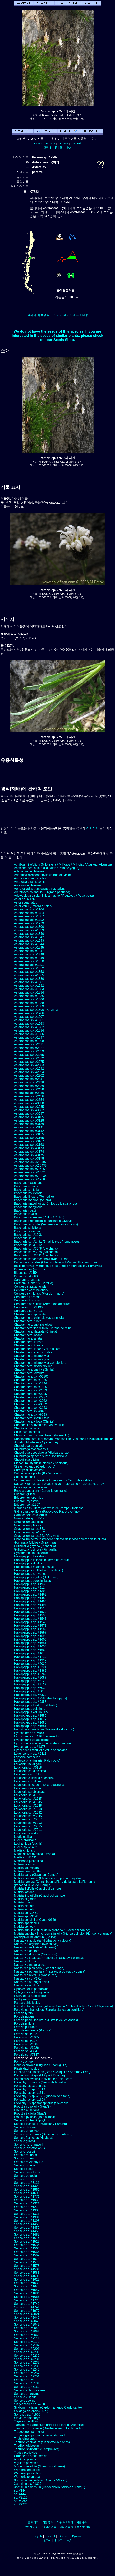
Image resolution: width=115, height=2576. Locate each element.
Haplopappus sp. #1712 (30, 1656)
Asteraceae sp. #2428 (29, 1089)
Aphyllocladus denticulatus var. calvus (40, 888)
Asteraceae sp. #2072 (29, 1058)
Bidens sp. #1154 (26, 1272)
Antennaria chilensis (27, 885)
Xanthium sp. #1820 (27, 2483)
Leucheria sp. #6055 (28, 1826)
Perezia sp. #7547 (26, 2054)
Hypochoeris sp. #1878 (29, 1746)
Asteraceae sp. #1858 (29, 971)
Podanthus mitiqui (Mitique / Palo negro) (41, 2075)
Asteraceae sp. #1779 (29, 923)
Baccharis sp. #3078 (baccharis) (36, 1248)
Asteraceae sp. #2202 (29, 1075)
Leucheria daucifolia (27, 1774)
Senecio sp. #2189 (26, 2345)
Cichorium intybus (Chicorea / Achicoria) (41, 1463)
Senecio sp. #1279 (26, 2206)
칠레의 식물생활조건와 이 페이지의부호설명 (57, 315)
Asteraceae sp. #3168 (29, 1144)
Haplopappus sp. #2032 (30, 1663)
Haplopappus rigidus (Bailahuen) (36, 1577)
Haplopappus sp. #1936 (30, 1584)
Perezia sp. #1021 (26, 2034)
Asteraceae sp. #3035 (29, 1106)
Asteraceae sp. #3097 (29, 1113)
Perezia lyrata (23, 2013)
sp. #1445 (20, 2494)
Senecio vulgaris (25, 2397)
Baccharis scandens (27, 1231)
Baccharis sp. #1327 (28, 1238)
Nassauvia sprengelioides (31, 1982)
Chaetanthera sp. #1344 (30, 1383)
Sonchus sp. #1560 (27, 2414)
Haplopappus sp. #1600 (30, 1639)
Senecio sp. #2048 (26, 2328)
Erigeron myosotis (26, 1501)
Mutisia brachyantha (27, 1871)
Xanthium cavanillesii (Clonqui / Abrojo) (40, 2480)
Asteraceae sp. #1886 (29, 999)
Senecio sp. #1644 (26, 2286)
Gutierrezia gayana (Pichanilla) (35, 1546)
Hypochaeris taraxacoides (31, 1739)
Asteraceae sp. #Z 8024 (30, 1172)
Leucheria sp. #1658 (28, 1809)
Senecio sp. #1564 (26, 2251)
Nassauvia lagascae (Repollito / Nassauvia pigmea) (49, 1957)
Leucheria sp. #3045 (28, 1816)
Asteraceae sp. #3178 (29, 1158)
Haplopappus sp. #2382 (30, 1670)
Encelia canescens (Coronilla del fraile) (40, 1490)
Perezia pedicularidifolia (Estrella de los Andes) (46, 2020)
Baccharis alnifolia (26, 1189)
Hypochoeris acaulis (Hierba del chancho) (42, 1743)
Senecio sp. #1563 (26, 2248)
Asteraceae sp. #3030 (29, 1103)
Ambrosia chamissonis (29, 881)
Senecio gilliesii (24, 2141)
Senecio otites (23, 2168)
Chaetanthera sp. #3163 (30, 1407)
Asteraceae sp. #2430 (29, 1092)
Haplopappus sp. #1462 (30, 1594)
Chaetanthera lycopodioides (33, 1352)
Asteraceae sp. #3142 (29, 1131)
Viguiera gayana (25, 2459)
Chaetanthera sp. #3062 (30, 1404)
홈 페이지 (33, 2522)
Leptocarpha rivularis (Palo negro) (37, 1760)
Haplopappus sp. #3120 (30, 1681)
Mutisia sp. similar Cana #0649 (35, 1919)
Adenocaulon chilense (29, 871)
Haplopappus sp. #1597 (30, 1632)
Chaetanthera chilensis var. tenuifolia (39, 1317)
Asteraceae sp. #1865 (29, 975)
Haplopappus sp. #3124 (30, 1587)
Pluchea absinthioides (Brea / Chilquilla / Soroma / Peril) (52, 2072)
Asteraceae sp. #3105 (29, 1117)
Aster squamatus (25, 902)
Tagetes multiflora (26, 2421)
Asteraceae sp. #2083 (29, 1065)
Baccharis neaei (25, 1210)
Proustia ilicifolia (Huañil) (31, 2113)
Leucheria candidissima (30, 1771)
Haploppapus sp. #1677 (30, 1719)
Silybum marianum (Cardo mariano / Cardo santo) (48, 2407)
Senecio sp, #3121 (26, 2182)
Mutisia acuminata (26, 1867)
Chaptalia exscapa (26, 1428)
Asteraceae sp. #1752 (29, 919)
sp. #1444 (20, 2490)
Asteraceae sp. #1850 (29, 961)
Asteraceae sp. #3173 (29, 1148)
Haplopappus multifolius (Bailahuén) (38, 1570)
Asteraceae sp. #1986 (29, 1034)
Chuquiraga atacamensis (31, 1449)
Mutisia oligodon (25, 1899)
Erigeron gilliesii (24, 1494)
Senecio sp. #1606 (26, 2276)
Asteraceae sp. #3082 (29, 1110)
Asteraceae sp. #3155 (29, 1134)
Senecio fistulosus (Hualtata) (33, 2137)
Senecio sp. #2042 (26, 2317)
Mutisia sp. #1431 (26, 1912)
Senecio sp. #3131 (26, 2383)
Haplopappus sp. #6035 (30, 1688)
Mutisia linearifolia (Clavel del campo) (39, 1895)
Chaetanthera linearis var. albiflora (37, 1348)
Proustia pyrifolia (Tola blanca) (34, 2117)
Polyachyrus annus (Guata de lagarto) (40, 2082)
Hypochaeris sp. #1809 (29, 1733)
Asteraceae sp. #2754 (29, 1099)
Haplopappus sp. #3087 (30, 1677)
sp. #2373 (20, 2504)
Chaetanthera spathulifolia (32, 1418)
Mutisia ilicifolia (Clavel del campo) (37, 1888)
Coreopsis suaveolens (29, 1470)
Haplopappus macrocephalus (34, 1566)
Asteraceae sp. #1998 (29, 1041)
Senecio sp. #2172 (26, 2341)
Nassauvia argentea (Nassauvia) (36, 1944)
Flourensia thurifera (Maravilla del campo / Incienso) (49, 1508)
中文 (69, 147)
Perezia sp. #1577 (26, 2040)
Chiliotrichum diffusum (29, 1432)
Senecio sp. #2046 (26, 2321)
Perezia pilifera (24, 2023)
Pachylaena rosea (26, 1999)
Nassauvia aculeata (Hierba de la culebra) (42, 1940)
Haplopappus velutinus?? (31, 1712)
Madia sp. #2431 (25, 1857)
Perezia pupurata (25, 2027)
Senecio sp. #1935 (26, 2200)
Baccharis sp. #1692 (28, 1245)
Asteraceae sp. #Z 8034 (30, 1175)
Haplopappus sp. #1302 (30, 1591)
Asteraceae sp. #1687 (29, 916)
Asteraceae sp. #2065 (29, 1054)
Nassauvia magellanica (30, 1964)
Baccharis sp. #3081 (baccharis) (36, 1255)
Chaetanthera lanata (28, 1338)
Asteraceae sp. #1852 (29, 968)
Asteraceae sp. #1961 (29, 1020)
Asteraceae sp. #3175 (29, 1155)
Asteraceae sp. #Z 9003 (30, 1179)
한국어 (47, 147)
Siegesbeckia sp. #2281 (30, 2404)
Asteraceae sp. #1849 (29, 958)
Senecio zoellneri (25, 2400)
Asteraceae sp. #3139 (29, 1124)
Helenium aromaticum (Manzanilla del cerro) (44, 1729)
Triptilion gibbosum (27, 2445)
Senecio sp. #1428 (26, 2186)
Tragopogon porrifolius (29, 2431)
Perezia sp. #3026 (26, 2047)
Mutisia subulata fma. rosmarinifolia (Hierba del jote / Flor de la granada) (63, 1933)
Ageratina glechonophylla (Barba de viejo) (42, 874)
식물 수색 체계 (65, 2522)
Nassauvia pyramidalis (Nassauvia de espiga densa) (49, 1971)
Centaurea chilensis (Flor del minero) (39, 1293)
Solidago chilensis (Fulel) (31, 2411)
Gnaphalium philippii (28, 1525)
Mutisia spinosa (24, 1926)
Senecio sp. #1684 (26, 2293)
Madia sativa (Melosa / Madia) (34, 1854)
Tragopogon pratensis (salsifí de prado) (40, 2435)
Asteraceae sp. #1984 (29, 1030)
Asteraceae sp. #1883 (29, 989)
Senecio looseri (24, 2151)
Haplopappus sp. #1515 (30, 1608)
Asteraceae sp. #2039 (29, 1051)
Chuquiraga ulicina (26, 1459)
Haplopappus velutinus (29, 1708)
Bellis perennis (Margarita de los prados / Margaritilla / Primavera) (58, 1265)
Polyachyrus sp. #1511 (29, 2092)
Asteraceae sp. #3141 (29, 1127)
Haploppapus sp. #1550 (30, 1715)
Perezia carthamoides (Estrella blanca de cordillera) (49, 2009)
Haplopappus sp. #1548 (30, 1622)
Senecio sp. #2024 (26, 2314)
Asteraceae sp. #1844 (29, 944)
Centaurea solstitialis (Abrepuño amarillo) (42, 1303)
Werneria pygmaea (27, 2476)
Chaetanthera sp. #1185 (30, 1380)
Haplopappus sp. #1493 (30, 1601)
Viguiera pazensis (26, 2463)
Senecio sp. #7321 (26, 2203)
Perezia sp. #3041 (26, 2051)
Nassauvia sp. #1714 (28, 1978)
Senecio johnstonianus (29, 2148)
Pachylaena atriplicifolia (30, 1995)
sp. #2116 (20, 2497)
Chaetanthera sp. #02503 (31, 1376)
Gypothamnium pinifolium (31, 1553)
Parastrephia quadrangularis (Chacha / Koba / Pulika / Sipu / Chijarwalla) (63, 2006)
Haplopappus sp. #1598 (30, 1636)
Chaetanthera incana (28, 1335)
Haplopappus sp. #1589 (30, 1629)
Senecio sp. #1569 (26, 2255)
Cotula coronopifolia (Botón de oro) (38, 1473)
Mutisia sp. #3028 (26, 1916)
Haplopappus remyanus (30, 1573)
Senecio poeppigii (26, 2175)
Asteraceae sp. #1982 (29, 1027)
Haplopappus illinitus (28, 1563)
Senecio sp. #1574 (26, 2258)
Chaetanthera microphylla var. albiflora (40, 1362)
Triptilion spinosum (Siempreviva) (36, 2449)
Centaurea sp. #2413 (28, 1310)
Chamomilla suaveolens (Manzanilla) (39, 1425)
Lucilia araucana (25, 1840)
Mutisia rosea (23, 1902)
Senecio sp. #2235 (26, 2362)
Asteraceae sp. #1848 (29, 954)
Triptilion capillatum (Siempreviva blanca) (42, 2442)
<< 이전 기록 (49, 2526)
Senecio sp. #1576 (26, 2262)
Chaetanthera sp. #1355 (30, 1387)
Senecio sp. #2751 (26, 2376)
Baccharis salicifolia (27, 1227)
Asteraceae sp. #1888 (29, 1002)
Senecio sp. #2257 (26, 2373)
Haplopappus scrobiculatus (32, 1580)
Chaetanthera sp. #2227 (30, 1397)
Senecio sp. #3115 (26, 2379)
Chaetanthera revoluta (29, 1373)
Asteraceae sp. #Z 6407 (30, 1162)
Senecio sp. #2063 (26, 2335)
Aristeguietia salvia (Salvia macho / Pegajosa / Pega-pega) (54, 895)
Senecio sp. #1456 (26, 2224)
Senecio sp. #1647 (26, 2290)
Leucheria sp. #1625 (28, 1798)
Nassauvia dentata (26, 1950)
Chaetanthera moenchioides (33, 1366)
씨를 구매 (81, 2522)
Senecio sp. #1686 (26, 2296)
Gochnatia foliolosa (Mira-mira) (35, 1542)
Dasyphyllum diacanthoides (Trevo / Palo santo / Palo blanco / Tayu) (60, 1483)
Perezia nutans (24, 2016)
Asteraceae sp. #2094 (29, 1072)
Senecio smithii (24, 2179)
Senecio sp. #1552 (26, 2189)
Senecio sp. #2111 (26, 2338)
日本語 (58, 147)
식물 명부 (48, 2522)
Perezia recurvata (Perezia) (32, 2030)
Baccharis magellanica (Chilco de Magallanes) (45, 1203)
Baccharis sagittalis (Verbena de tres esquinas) (46, 1224)
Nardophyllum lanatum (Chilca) (35, 1937)
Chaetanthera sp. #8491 (30, 1411)
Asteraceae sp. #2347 (29, 1079)
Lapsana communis (27, 1757)
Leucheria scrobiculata (29, 1791)
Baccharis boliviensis (28, 1193)
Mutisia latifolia (24, 1892)
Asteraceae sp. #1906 (29, 1013)
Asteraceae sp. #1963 (29, 1023)
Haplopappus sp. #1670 (30, 1653)
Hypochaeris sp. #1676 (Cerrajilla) (37, 1736)
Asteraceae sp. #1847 (29, 951)
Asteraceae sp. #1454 (29, 913)
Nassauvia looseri (26, 1961)
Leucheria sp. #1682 (28, 1812)
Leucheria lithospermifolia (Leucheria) (39, 1784)
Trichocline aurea (25, 2438)
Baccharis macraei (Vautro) (32, 1200)
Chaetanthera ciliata (27, 1321)
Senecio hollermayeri (28, 2144)
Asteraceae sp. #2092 (29, 1068)
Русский (76, 143)
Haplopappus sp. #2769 (30, 1674)
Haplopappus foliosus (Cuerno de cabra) (41, 1560)
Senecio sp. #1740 (26, 2303)
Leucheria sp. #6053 (28, 1822)
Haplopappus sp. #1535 (30, 1615)
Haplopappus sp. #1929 (30, 1660)
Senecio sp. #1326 (26, 2213)
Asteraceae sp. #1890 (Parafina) (36, 1009)
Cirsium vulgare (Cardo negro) (34, 1466)
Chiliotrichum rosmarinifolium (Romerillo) (41, 1435)
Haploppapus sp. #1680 (30, 1722)
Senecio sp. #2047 (26, 2324)
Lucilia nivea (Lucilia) (28, 1843)
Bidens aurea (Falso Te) (30, 1269)
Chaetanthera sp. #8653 (30, 1414)
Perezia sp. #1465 (26, 2037)
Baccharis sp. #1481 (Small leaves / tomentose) (46, 1241)
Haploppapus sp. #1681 (30, 1726)
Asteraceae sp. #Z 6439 (30, 1165)
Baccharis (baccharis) (29, 1182)
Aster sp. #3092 (24, 899)
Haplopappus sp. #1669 (30, 1649)
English (38, 143)
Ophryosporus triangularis (31, 1992)
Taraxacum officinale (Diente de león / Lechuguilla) (48, 2428)
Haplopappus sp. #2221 (30, 1667)
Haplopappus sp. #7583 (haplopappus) (40, 1698)
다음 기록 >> (67, 2526)
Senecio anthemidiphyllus (31, 2120)
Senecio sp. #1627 (26, 2279)
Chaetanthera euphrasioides (33, 1324)
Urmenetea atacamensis (30, 2456)
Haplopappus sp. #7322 (30, 1694)
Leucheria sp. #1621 (28, 1795)
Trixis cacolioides (25, 2452)
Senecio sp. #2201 (26, 2348)
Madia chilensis (24, 1850)
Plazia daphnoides (26, 2068)
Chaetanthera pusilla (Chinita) (34, 1369)
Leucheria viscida (26, 1833)
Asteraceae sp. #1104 (29, 909)
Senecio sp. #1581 (26, 2269)
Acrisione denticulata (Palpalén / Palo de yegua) (46, 868)
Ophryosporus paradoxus (31, 1989)
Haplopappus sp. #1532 (30, 1611)
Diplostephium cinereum (30, 1487)
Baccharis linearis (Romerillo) (34, 1196)
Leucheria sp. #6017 (28, 1819)
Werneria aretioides (27, 2469)
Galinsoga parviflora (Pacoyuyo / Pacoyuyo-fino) (47, 1511)
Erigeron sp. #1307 (27, 1504)
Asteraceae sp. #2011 (29, 1044)
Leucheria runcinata (27, 1788)
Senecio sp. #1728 (26, 2300)
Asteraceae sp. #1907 (29, 1016)
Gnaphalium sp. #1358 (29, 1528)
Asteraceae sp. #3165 (29, 1137)
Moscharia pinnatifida (28, 1861)
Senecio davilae (25, 2127)
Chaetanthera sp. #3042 (30, 1400)
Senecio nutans (24, 2165)
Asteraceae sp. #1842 (29, 937)
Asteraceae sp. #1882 (29, 985)
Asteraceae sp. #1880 (29, 978)
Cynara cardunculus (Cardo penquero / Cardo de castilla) (53, 1480)
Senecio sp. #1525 (26, 2241)
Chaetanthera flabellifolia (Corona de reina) (43, 1328)
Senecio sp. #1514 (26, 2238)
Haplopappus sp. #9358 (30, 1701)
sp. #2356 (20, 2501)
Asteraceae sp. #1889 (29, 1006)
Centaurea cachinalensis (31, 1290)
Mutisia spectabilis (26, 1923)
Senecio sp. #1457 (26, 2227)
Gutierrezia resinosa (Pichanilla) (36, 1549)
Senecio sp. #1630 (26, 2283)
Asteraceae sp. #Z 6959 (30, 1169)
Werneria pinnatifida (27, 2473)
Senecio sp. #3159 (26, 2386)
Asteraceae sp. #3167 (29, 1141)
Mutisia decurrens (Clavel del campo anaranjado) (47, 1878)
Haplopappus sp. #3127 (30, 1684)
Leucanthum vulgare (28, 1764)
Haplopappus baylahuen (30, 1556)
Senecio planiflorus (27, 2172)
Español (50, 143)
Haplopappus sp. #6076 (30, 1691)
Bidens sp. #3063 (26, 1276)
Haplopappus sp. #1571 (30, 1625)
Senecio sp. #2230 (26, 2355)
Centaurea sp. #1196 (28, 1307)
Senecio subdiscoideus (29, 2390)
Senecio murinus (25, 2155)
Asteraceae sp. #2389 (29, 1086)
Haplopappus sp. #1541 (30, 1618)
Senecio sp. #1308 (26, 2210)
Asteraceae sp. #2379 (29, 1082)
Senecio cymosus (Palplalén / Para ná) (40, 2123)
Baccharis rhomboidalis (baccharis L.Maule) (43, 1220)
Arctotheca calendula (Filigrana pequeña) (42, 892)
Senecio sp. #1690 (26, 2193)
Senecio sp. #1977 (26, 2310)
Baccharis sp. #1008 (28, 1234)
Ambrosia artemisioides (30, 878)
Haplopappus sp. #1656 (30, 1646)
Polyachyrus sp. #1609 (29, 2099)
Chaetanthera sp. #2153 (30, 1390)
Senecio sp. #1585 (26, 2272)
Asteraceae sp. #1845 (29, 947)
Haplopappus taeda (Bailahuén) (35, 1705)
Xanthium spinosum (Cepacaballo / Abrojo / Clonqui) (49, 2487)
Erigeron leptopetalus (28, 1497)
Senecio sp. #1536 (26, 2245)
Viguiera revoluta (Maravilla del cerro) (39, 2466)
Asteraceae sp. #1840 (29, 933)
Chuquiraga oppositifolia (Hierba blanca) (41, 1452)
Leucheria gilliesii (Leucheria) (34, 1777)
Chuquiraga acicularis (29, 1445)
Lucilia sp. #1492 (25, 1847)
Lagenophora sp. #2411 (30, 1753)
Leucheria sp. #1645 (28, 1802)
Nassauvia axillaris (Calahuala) (35, 1947)
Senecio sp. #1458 (26, 2231)
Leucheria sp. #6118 (28, 1767)
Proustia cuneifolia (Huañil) (32, 2106)
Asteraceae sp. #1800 (29, 926)
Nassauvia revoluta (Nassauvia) (35, 1975)
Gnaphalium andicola (28, 1521)
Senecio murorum (26, 2158)
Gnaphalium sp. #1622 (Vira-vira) (36, 1535)
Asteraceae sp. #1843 (29, 940)
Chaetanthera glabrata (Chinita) (35, 1331)
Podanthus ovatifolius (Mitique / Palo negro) (43, 2078)
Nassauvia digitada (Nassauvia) (35, 1954)
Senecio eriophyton (27, 2130)
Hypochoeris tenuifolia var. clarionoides (40, 1750)
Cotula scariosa (24, 1476)
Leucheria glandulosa (28, 1781)
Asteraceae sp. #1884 (29, 992)
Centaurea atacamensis (30, 1286)
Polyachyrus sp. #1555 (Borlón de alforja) (42, 2096)
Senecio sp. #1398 (26, 2220)
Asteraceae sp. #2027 (29, 1047)
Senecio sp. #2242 (26, 2369)
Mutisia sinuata (24, 1905)
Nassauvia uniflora (26, 1985)
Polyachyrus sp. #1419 (29, 2089)
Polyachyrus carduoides (30, 2085)
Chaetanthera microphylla (31, 1355)
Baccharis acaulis (26, 1186)
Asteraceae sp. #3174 (29, 1151)
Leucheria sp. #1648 (28, 1805)
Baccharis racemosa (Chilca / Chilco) (39, 1217)
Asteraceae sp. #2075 (29, 1061)
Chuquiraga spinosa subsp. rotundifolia (40, 1456)
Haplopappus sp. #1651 (30, 1643)
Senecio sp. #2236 (26, 2366)
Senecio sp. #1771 (26, 2196)
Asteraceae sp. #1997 (29, 1037)
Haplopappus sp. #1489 (30, 1598)
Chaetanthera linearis (28, 1345)
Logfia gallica (23, 1836)
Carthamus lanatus (27, 1279)
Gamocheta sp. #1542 (29, 1518)
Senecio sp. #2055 (26, 2331)
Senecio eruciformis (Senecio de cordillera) (43, 2134)
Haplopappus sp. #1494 (30, 1604)
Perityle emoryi (24, 2061)
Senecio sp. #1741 (26, 2307)
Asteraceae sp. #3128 (29, 1120)
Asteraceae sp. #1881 (29, 982)
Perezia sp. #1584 (26, 2044)
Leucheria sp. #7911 (28, 1829)
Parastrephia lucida (27, 2002)
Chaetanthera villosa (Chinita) (34, 1421)
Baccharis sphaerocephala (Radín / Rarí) (42, 1259)
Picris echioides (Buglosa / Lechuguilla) (40, 2065)
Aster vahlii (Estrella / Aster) (33, 906)
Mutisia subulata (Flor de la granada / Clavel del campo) (52, 1930)
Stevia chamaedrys (27, 2418)
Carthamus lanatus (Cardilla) (33, 1283)
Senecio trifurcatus (26, 2393)
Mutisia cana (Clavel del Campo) (36, 1874)
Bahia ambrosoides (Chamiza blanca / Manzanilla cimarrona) (55, 1262)
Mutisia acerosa (24, 1864)
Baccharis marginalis (28, 1207)
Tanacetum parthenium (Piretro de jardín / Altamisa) (49, 2424)
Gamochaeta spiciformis (30, 1515)
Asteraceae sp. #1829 (29, 930)
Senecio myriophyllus (28, 2162)
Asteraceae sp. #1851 (29, 964)
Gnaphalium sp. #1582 (29, 1532)
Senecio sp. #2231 (26, 2359)
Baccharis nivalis (25, 1214)
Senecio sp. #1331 (26, 2217)
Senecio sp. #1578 (26, 2265)
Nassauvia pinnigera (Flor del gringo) (39, 1968)
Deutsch (63, 143)
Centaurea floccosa (27, 1297)
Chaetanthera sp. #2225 (30, 1393)
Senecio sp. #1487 (26, 2234)
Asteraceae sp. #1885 (29, 996)
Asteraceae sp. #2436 (29, 1096)
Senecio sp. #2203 (26, 2352)
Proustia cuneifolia (26, 2110)
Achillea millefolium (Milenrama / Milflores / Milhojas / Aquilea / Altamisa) (63, 864)
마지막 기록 (83, 2526)
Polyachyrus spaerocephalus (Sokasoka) (42, 2103)
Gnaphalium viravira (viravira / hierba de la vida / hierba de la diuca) (60, 1539)
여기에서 (92, 828)
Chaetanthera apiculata (30, 1314)
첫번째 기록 (31, 2526)
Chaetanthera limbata (28, 1342)
